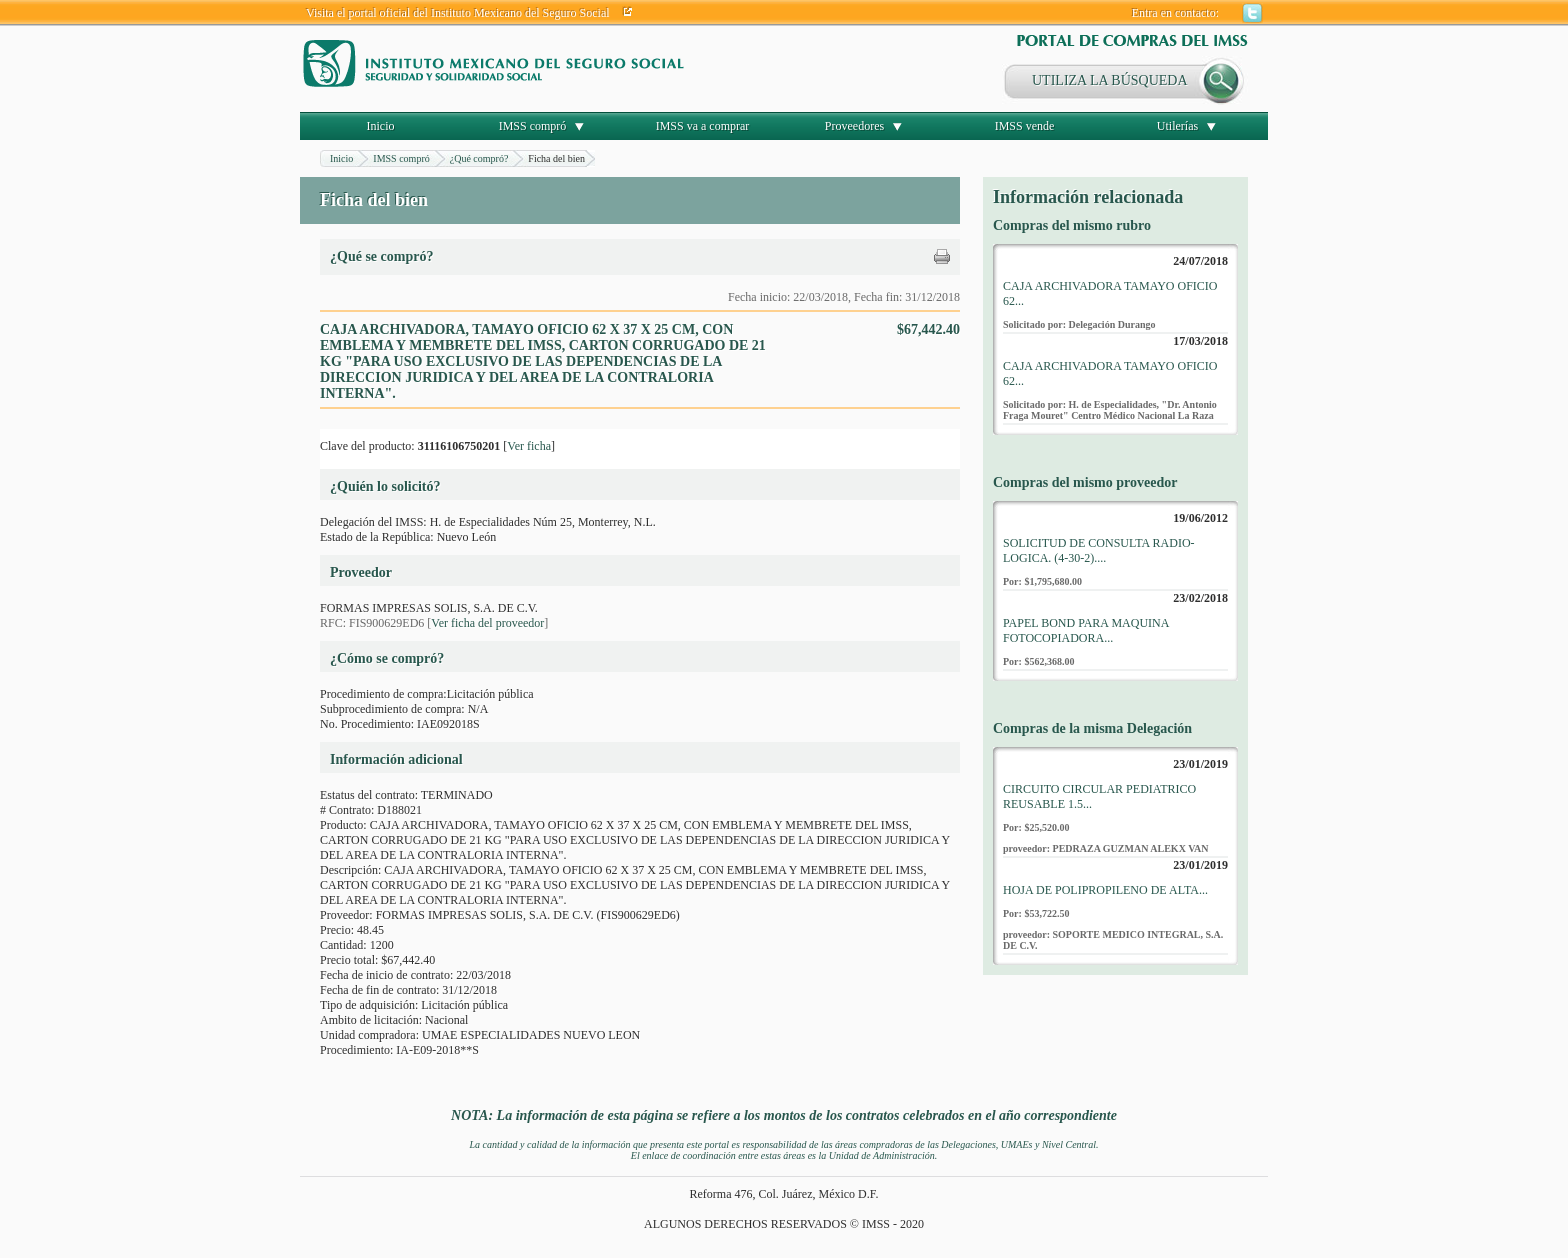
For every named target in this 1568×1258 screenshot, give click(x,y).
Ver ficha (529, 446)
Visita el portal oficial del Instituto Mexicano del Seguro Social (458, 13)
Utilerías (1177, 126)
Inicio (381, 126)
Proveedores (854, 126)
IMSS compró (533, 126)
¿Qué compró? (479, 158)
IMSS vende (1025, 126)
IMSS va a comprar (703, 126)
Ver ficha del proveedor (487, 623)
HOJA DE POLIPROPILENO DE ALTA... (1105, 890)
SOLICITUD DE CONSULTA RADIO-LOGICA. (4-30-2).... (1099, 550)
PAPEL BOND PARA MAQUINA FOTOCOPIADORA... (1086, 630)
